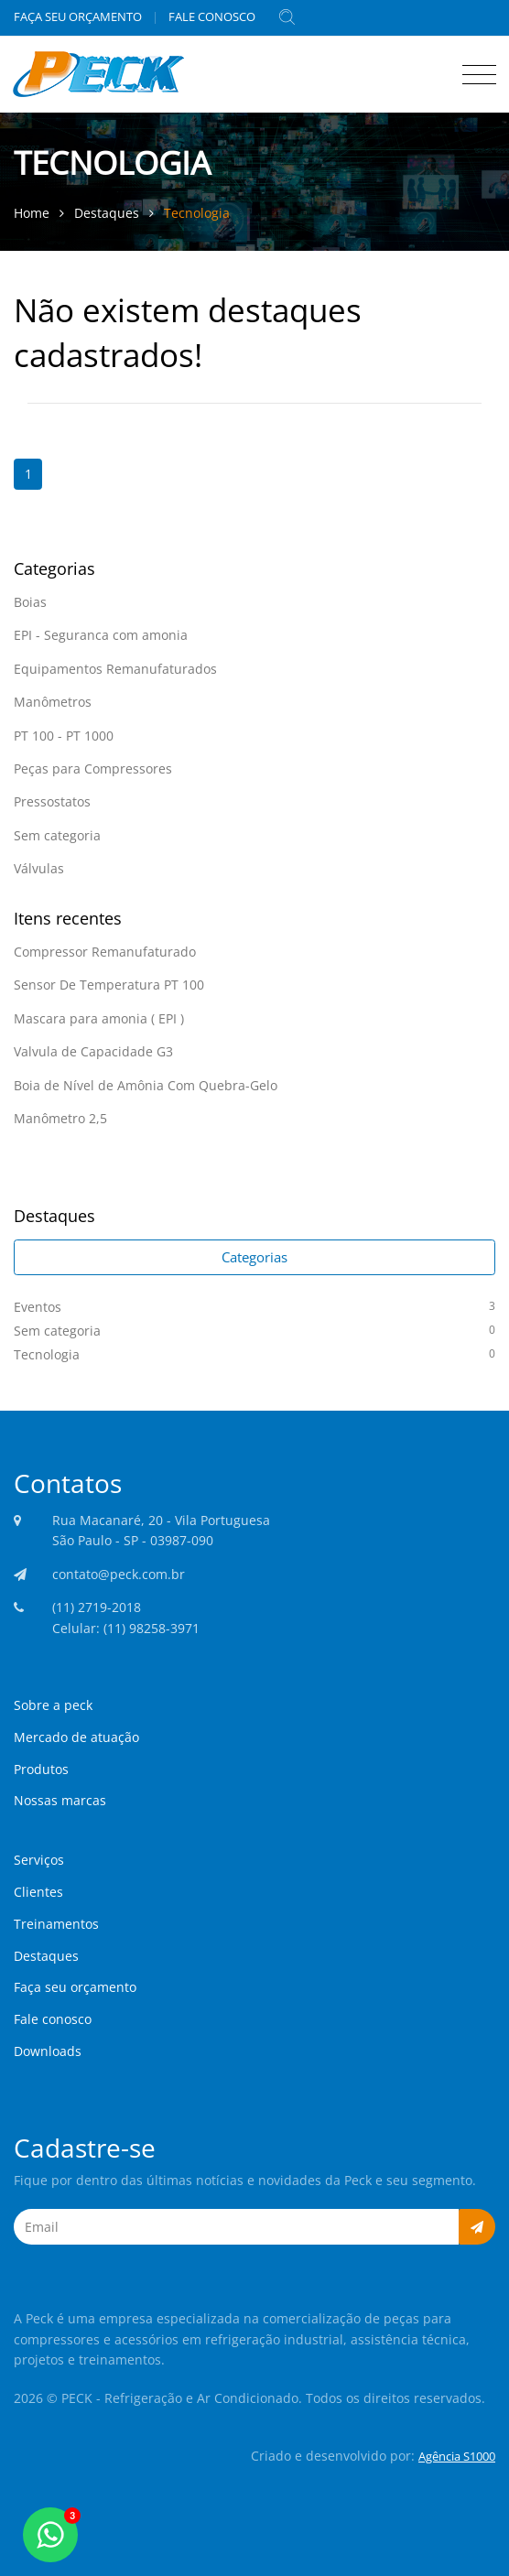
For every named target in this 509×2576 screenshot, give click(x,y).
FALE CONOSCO (211, 16)
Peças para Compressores (93, 768)
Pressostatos (52, 801)
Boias (30, 602)
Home (33, 213)
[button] (477, 2227)
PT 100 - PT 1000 (64, 735)
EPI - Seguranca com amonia (101, 635)
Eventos (254, 1306)
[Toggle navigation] (474, 71)
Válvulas (39, 868)
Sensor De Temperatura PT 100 (109, 984)
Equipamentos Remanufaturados (115, 668)
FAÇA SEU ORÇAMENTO (78, 16)
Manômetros (53, 701)
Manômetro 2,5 (60, 1118)
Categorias (254, 1257)
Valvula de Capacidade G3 (93, 1051)
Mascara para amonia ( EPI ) (99, 1018)
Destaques (108, 213)
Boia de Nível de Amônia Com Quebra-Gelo (145, 1085)
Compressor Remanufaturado (105, 951)
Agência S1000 (456, 2456)
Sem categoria (57, 835)
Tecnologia (197, 213)
